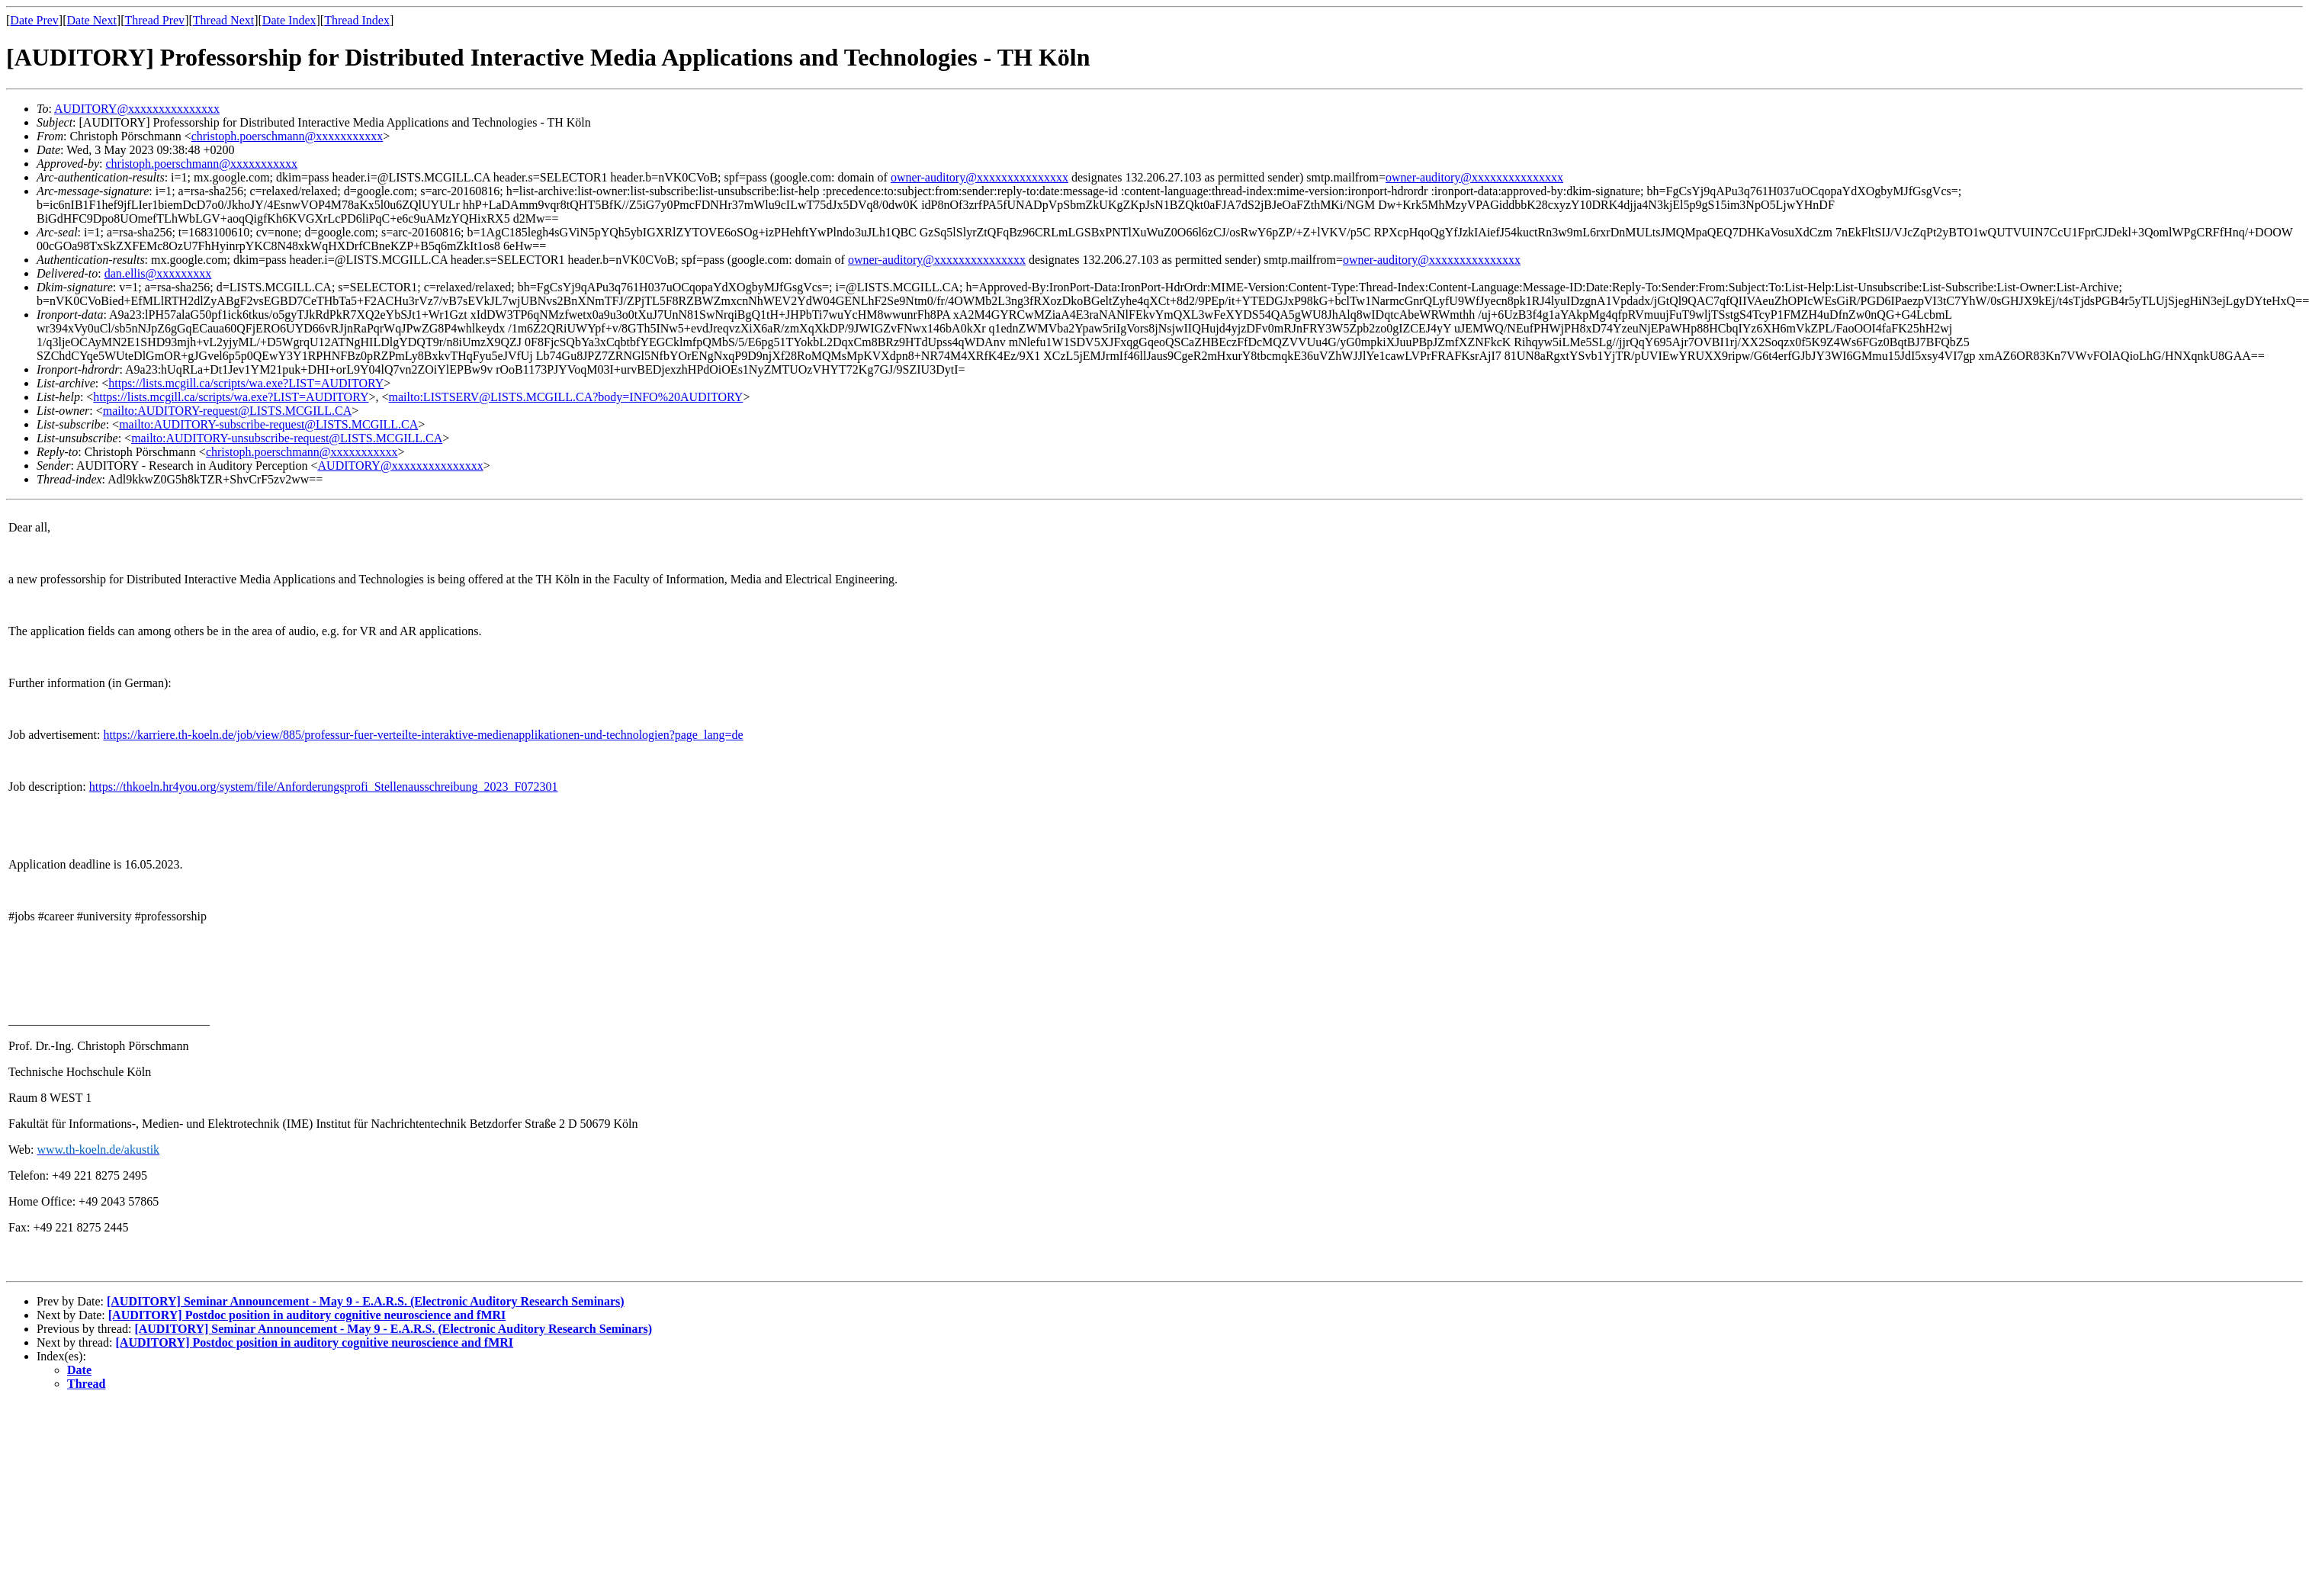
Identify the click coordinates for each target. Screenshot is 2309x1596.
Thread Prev (154, 20)
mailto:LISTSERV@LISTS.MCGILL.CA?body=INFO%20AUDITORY (566, 396)
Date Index (289, 20)
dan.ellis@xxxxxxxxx (158, 273)
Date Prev (34, 20)
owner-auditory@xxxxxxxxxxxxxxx (979, 177)
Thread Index (357, 20)
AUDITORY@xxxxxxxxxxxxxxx (137, 108)
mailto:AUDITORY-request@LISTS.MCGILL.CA (227, 410)
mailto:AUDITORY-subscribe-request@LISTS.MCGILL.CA (268, 424)
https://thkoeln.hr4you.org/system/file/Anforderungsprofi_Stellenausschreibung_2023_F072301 (323, 786)
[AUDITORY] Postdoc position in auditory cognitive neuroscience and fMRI (307, 1315)
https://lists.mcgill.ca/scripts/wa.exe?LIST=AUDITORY (246, 383)
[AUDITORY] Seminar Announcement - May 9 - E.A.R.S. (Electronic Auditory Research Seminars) (366, 1301)
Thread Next (223, 20)
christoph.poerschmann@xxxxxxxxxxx (287, 136)
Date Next (92, 20)
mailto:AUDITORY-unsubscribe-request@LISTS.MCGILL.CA (286, 438)
